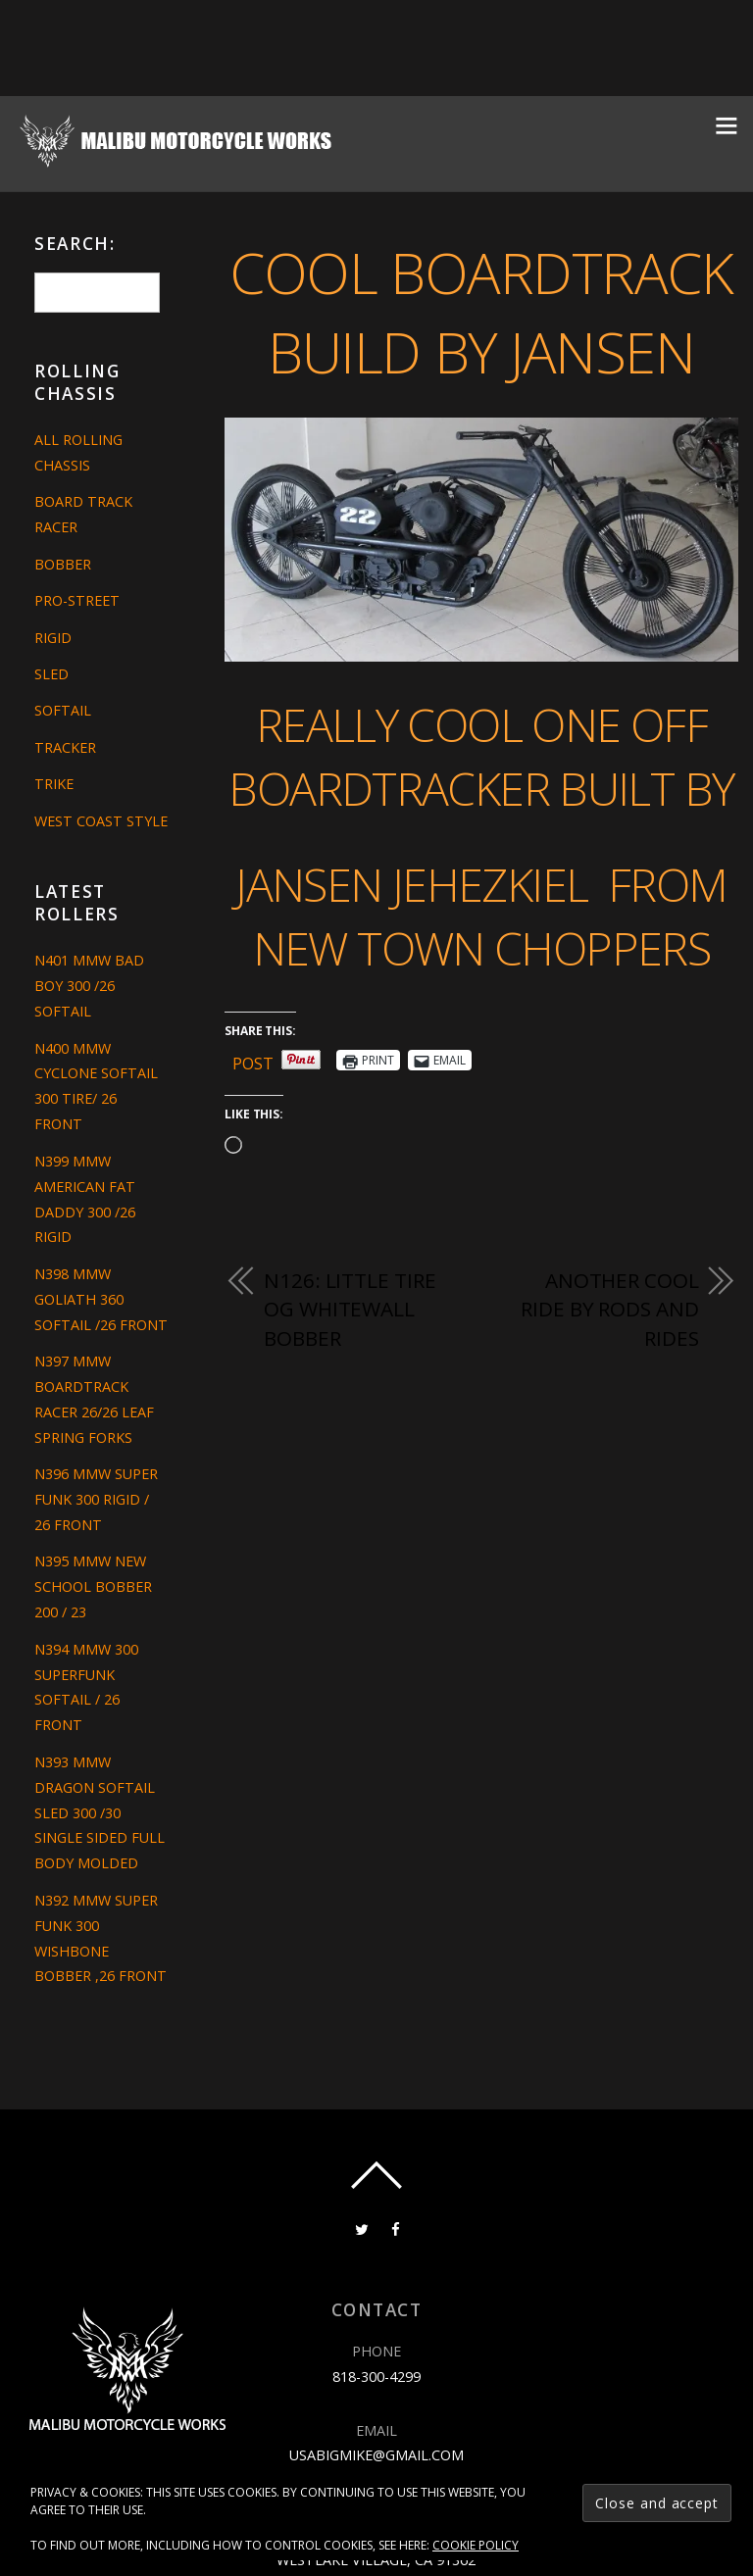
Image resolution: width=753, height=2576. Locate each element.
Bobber (62, 564)
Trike (54, 783)
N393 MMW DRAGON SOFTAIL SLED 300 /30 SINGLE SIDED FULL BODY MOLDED (99, 1813)
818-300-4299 (376, 2376)
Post (253, 1060)
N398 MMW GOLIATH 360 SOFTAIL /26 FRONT (101, 1299)
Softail (62, 710)
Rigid (53, 637)
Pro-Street (77, 600)
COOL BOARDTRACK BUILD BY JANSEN (480, 311)
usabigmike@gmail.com (376, 2455)
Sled (51, 674)
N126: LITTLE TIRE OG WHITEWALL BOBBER (349, 1309)
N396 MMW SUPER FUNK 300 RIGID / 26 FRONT (96, 1499)
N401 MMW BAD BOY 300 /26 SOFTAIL (89, 985)
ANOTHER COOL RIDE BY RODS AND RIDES (609, 1309)
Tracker (65, 747)
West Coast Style (101, 821)
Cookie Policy (475, 2545)
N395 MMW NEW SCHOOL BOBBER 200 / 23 (93, 1586)
